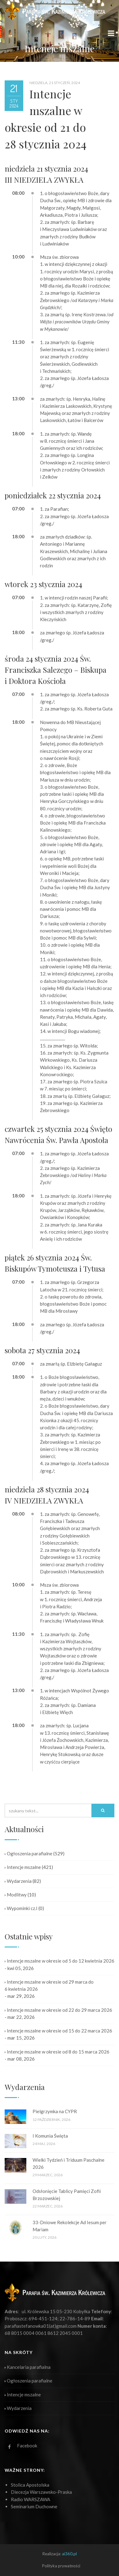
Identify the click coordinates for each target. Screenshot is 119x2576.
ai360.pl (69, 2553)
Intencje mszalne (23, 1867)
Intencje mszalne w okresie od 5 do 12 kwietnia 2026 (59, 1961)
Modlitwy (16, 1894)
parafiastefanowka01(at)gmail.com (41, 2326)
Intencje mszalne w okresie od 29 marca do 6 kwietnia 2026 (49, 1985)
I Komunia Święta (50, 2136)
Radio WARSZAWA (30, 2499)
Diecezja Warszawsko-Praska (41, 2492)
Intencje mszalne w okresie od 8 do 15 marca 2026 (57, 2051)
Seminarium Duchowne (34, 2506)
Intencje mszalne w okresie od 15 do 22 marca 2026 (58, 2030)
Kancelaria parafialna (28, 2367)
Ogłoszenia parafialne (28, 1853)
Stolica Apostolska (30, 2485)
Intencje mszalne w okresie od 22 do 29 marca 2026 (58, 2010)
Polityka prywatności (61, 2565)
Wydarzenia (18, 1881)
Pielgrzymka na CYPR (55, 2111)
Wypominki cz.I (21, 1908)
